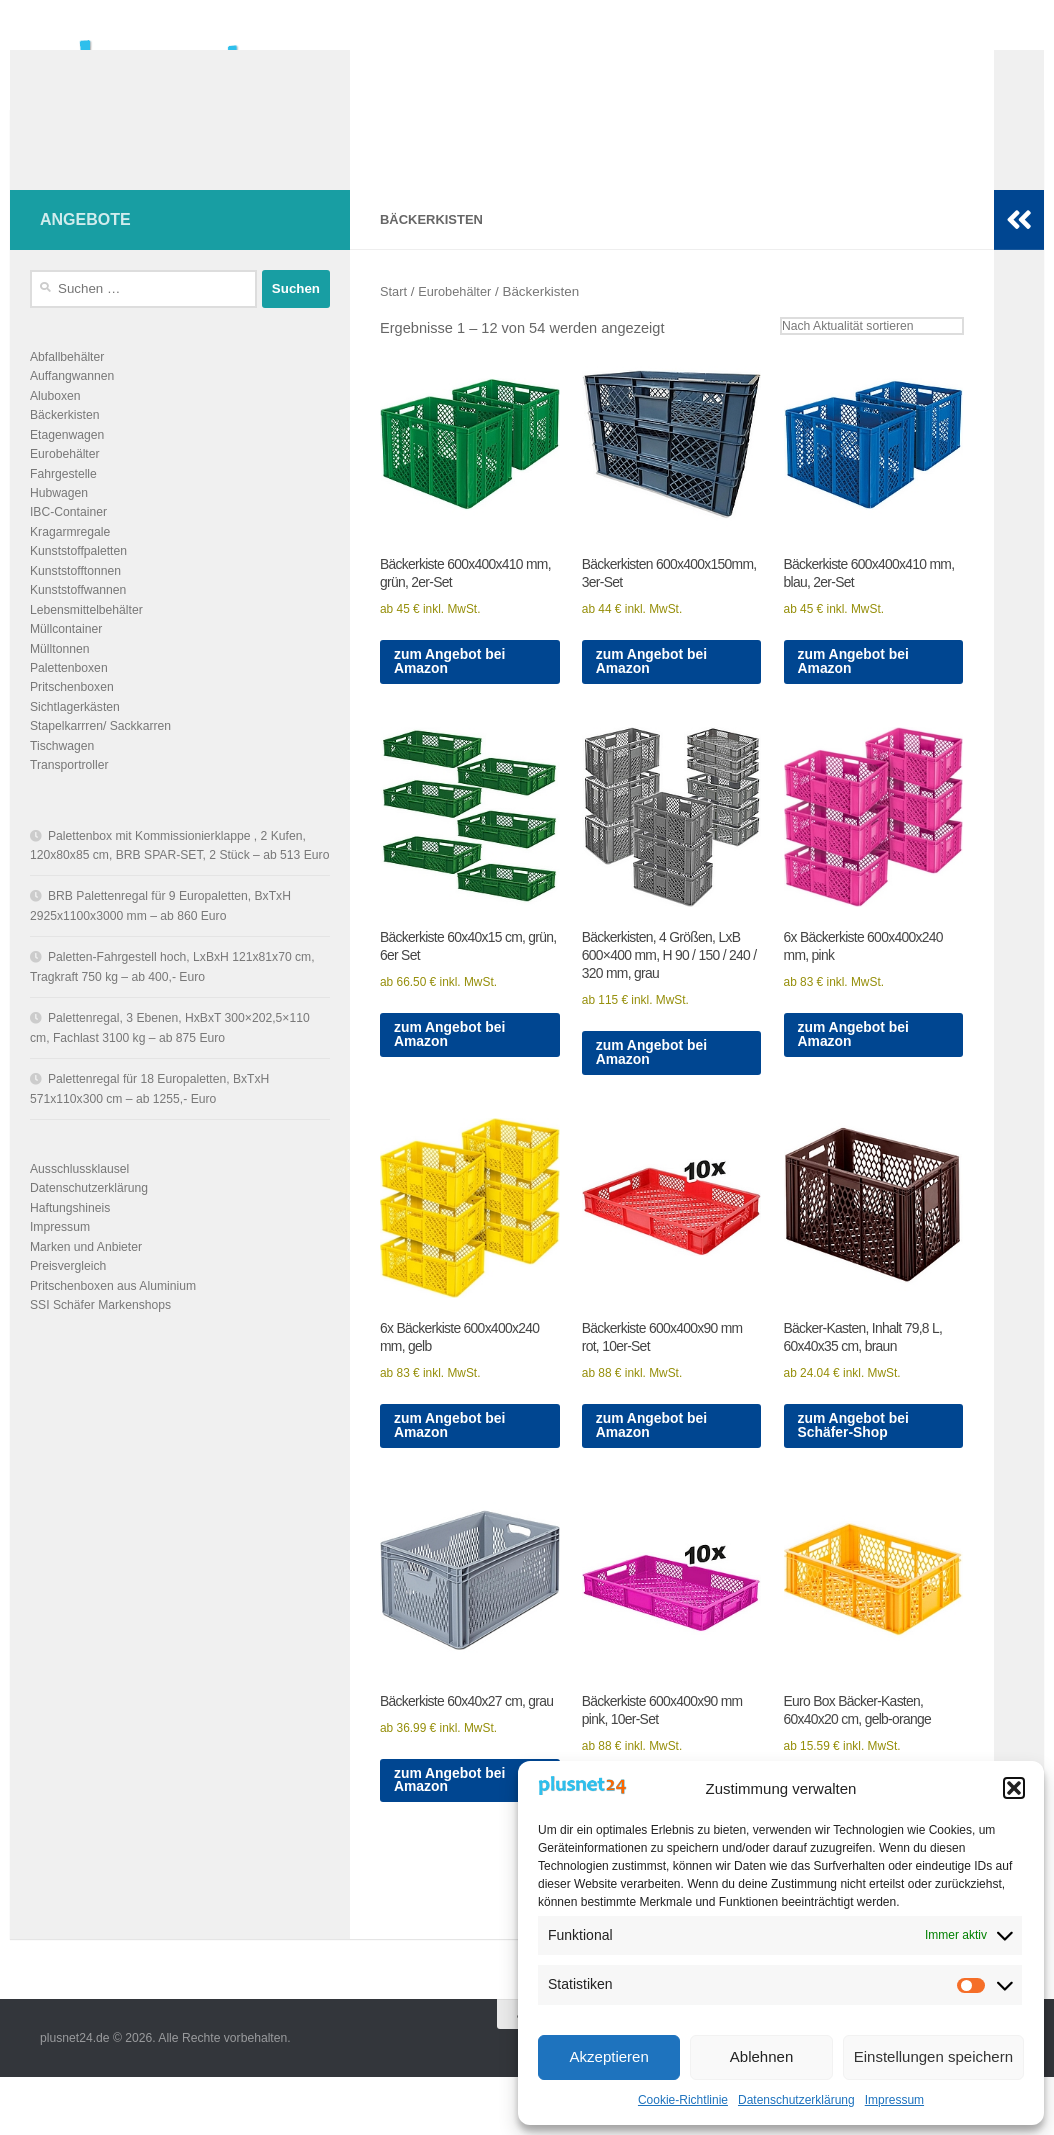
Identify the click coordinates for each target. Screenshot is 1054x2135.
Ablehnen (761, 2056)
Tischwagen (62, 776)
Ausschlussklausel (79, 1199)
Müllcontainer (66, 659)
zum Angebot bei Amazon (452, 697)
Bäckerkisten (65, 445)
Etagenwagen (67, 465)
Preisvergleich (68, 1296)
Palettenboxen (69, 698)
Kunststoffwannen (78, 620)
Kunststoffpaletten (78, 581)
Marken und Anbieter (86, 1277)
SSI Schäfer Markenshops (100, 1335)
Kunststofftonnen (75, 601)
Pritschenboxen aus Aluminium (113, 1316)
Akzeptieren (609, 2056)
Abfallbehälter (67, 387)
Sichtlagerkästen (75, 737)
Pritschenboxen (72, 717)
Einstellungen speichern (933, 2056)
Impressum (894, 2100)
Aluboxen (55, 426)
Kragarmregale (70, 562)
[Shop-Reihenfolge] (867, 356)
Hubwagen (59, 523)
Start (394, 321)
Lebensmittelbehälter (86, 640)
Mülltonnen (59, 679)
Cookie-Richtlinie (683, 2100)
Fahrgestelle (63, 504)
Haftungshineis (70, 1238)
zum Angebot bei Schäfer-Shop (856, 1475)
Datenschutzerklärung (796, 2100)
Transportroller (69, 795)
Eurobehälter (458, 321)
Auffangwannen (72, 406)
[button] (1014, 1788)
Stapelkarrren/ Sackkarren (100, 756)
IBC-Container (68, 542)
